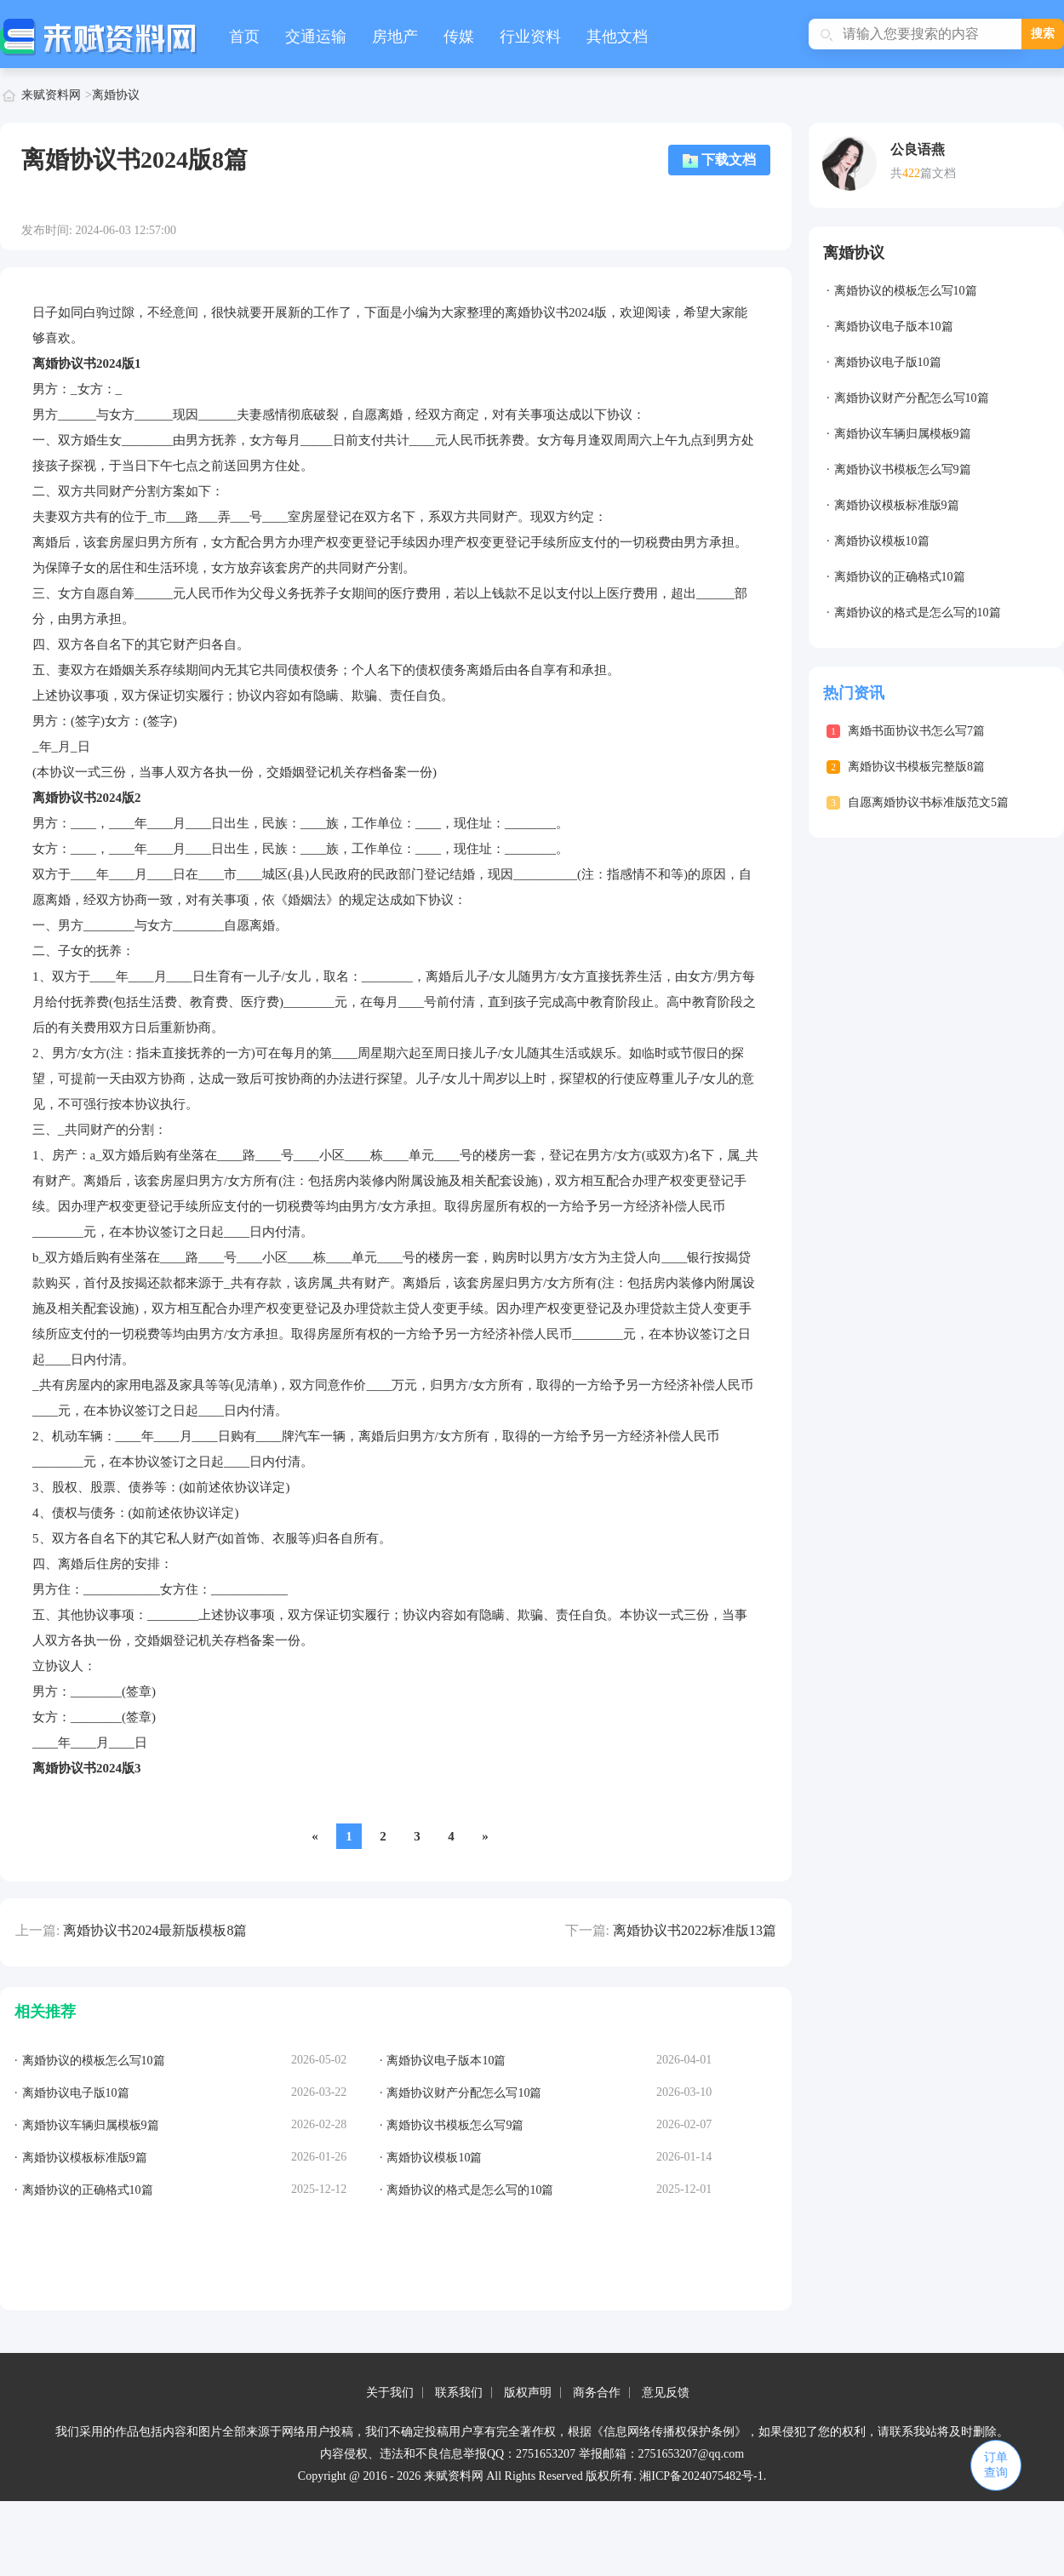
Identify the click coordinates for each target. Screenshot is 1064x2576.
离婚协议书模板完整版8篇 (916, 766)
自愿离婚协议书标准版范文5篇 (928, 802)
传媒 (458, 36)
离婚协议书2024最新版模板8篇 (155, 1930)
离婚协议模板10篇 (882, 541)
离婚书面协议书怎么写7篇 (916, 730)
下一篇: (587, 1930)
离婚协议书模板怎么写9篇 (902, 469)
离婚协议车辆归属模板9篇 (902, 433)
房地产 (395, 36)
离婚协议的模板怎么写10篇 (905, 290)
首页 (244, 36)
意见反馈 (665, 2392)
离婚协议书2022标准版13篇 (694, 1930)
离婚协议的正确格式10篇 (899, 576)
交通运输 (315, 36)
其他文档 (617, 36)
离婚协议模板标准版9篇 (896, 505)
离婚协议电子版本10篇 (893, 326)
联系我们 (459, 2392)
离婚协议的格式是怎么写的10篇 (917, 612)
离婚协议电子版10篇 (887, 362)
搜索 (1043, 33)
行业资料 (530, 36)
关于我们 (390, 2392)
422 (911, 173)
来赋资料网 (51, 95)
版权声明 (528, 2392)
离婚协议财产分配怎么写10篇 (911, 398)
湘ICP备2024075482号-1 (701, 2476)
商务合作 (597, 2392)
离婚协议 (116, 95)
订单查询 (996, 2465)
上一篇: (37, 1930)
